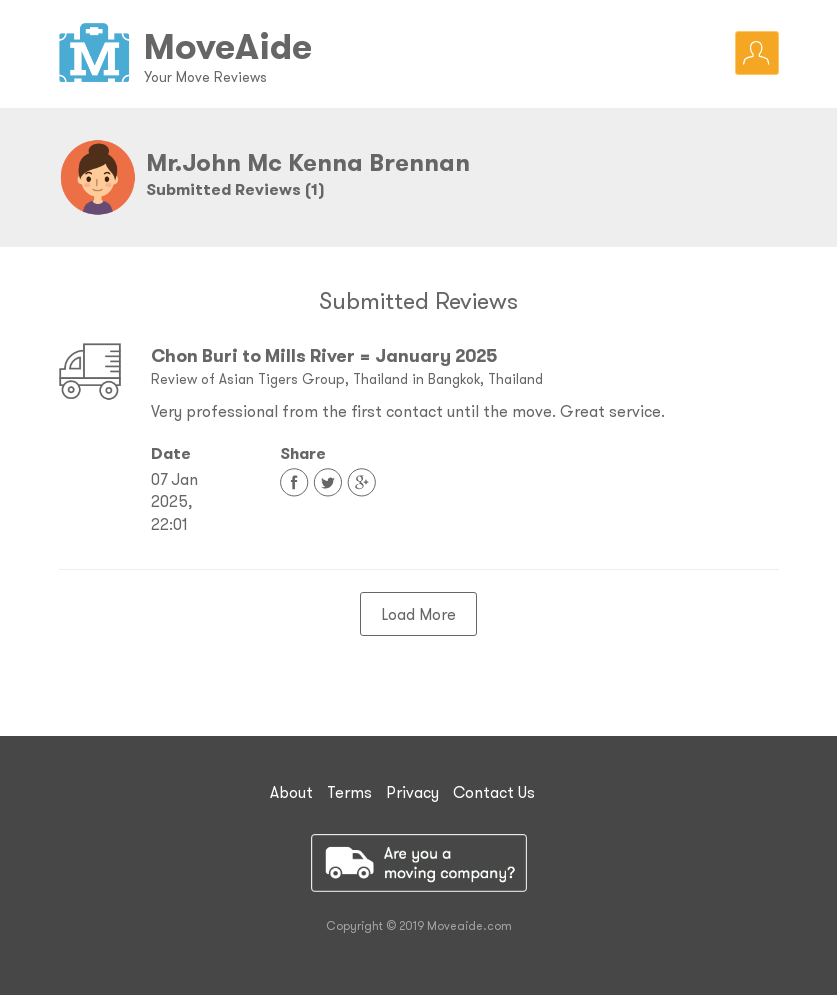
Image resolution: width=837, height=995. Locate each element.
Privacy (412, 792)
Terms (349, 792)
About (291, 792)
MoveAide (228, 46)
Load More (418, 614)
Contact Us (494, 792)
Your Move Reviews (205, 77)
